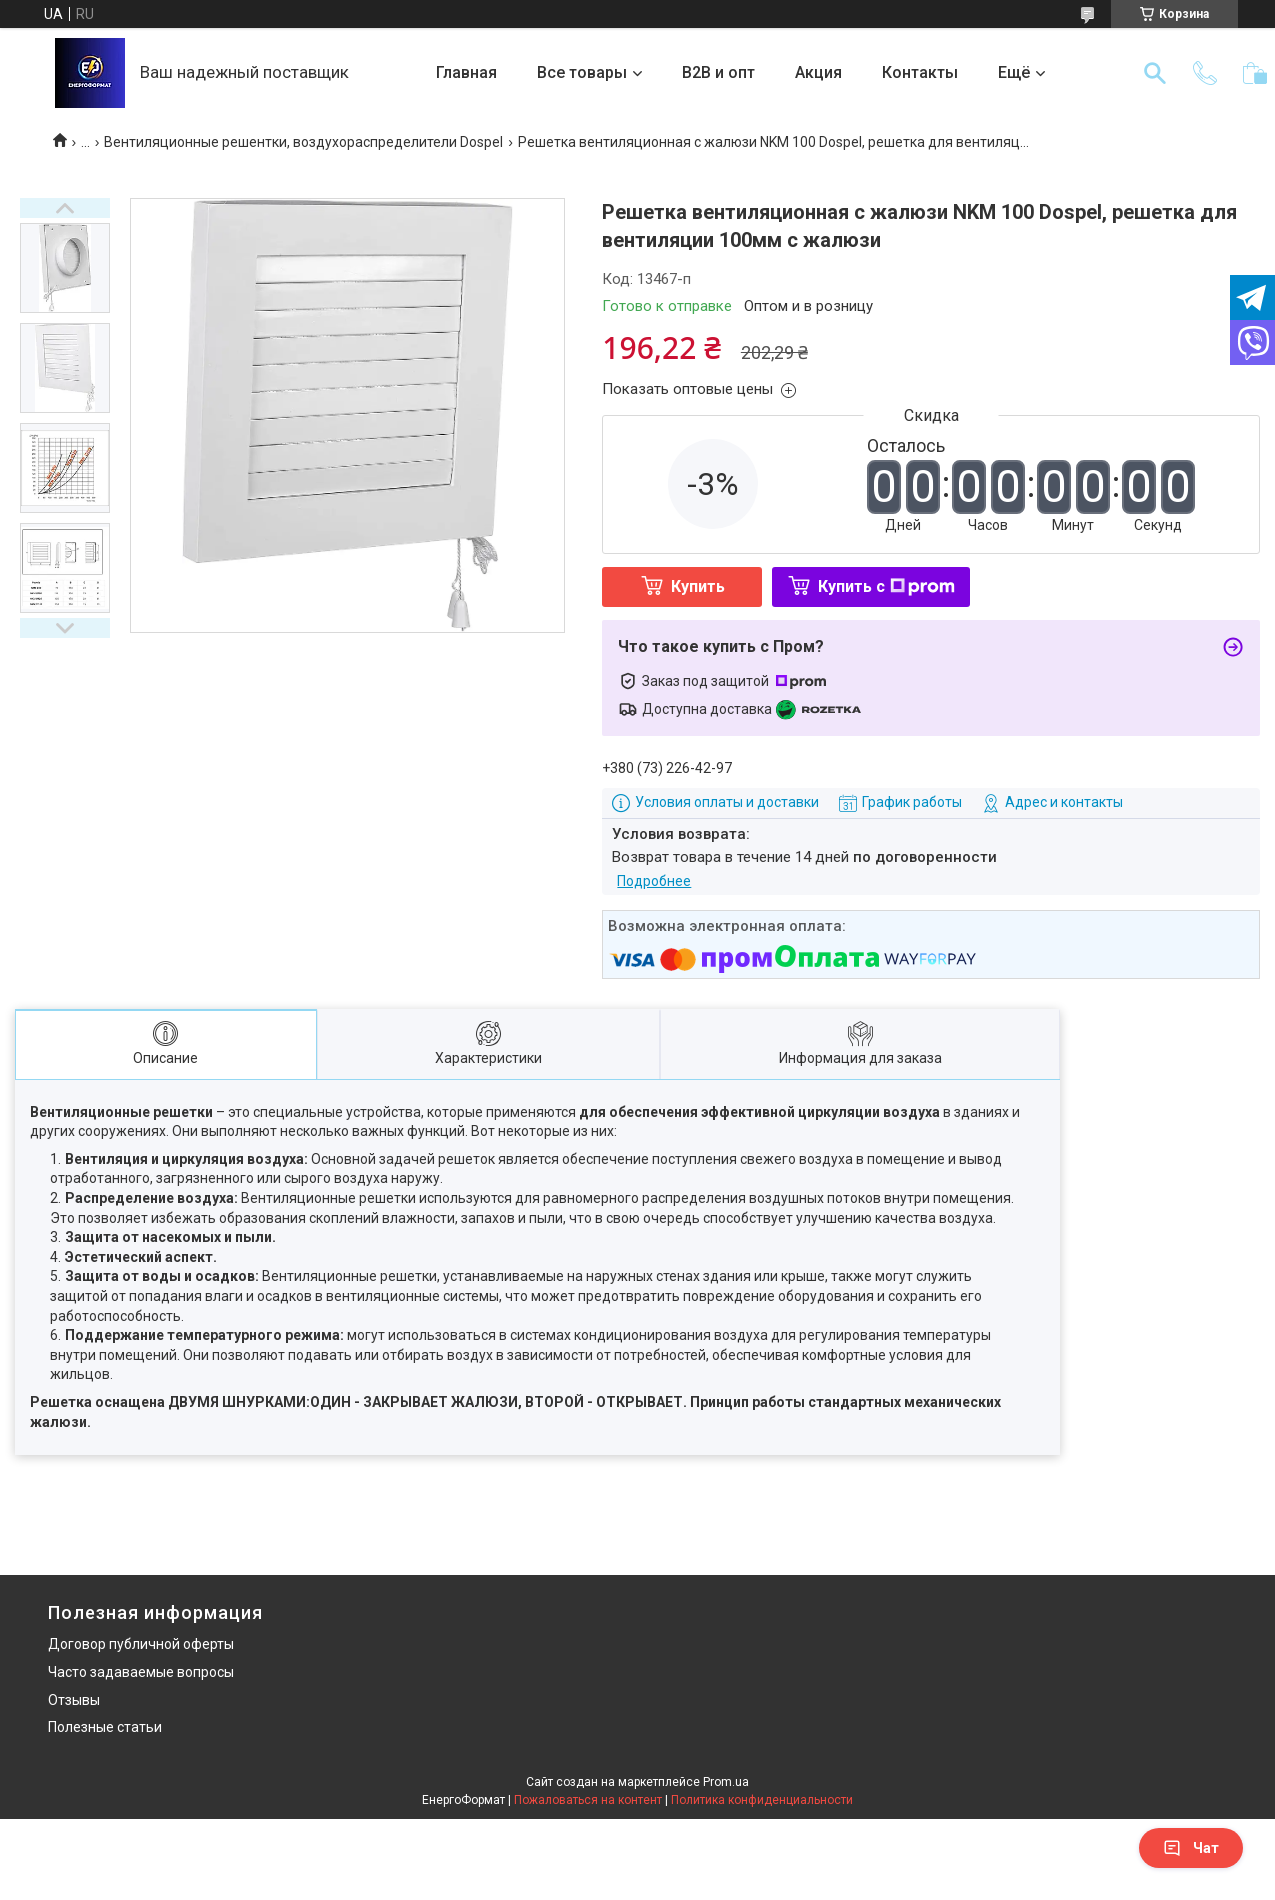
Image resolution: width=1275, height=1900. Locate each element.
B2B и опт (718, 72)
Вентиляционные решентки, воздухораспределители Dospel (303, 142)
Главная (466, 72)
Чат (1191, 1848)
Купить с (886, 586)
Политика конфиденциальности (762, 1800)
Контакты (920, 72)
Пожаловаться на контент (588, 1800)
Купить (698, 586)
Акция (818, 72)
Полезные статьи (105, 1727)
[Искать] (1155, 73)
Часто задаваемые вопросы (141, 1672)
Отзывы (74, 1700)
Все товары (582, 72)
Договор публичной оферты (141, 1644)
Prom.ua (726, 1782)
